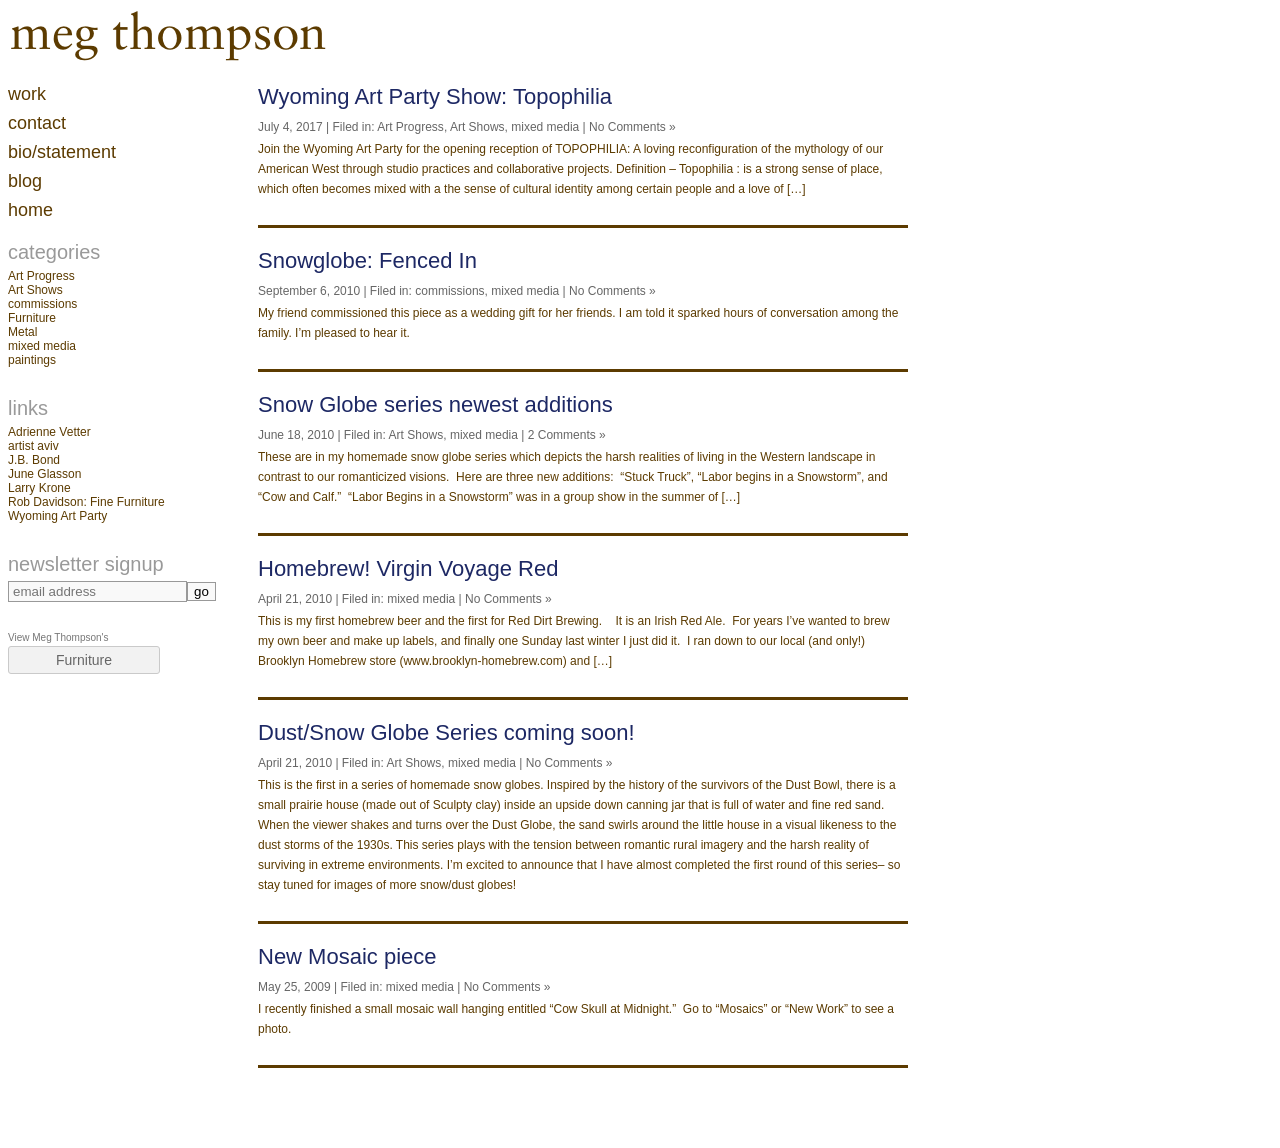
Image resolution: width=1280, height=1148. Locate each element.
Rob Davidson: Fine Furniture (86, 502)
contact (37, 123)
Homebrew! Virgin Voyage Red (408, 568)
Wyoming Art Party (57, 516)
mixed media (42, 346)
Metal (22, 332)
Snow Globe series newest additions (435, 404)
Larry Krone (39, 488)
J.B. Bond (34, 460)
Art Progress (41, 276)
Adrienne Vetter (49, 432)
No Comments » (632, 127)
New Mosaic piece (347, 956)
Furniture (32, 318)
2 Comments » (567, 435)
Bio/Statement (62, 152)
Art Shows (35, 290)
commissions (42, 304)
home (30, 210)
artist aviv (33, 446)
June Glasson (44, 474)
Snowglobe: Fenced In (367, 260)
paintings (32, 360)
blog (25, 181)
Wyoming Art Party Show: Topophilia (435, 96)
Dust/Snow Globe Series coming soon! (446, 732)
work (27, 94)
